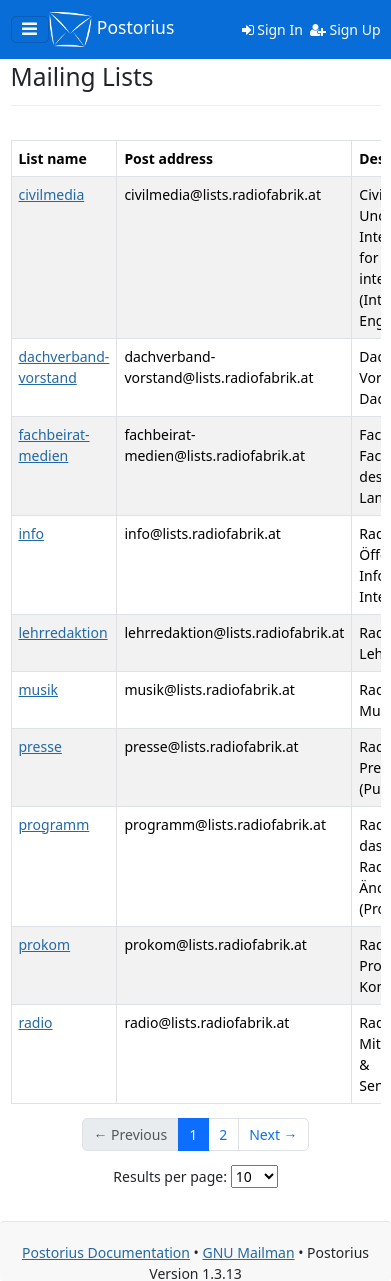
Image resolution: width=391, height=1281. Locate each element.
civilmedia (52, 194)
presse (40, 746)
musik (39, 689)
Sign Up (345, 29)
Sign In (272, 29)
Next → (273, 1134)
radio (36, 1022)
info (32, 533)
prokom (45, 944)
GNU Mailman (248, 1252)
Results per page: (170, 1176)
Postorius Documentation (106, 1252)
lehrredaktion (63, 632)
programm (54, 824)
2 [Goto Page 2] (223, 1134)
